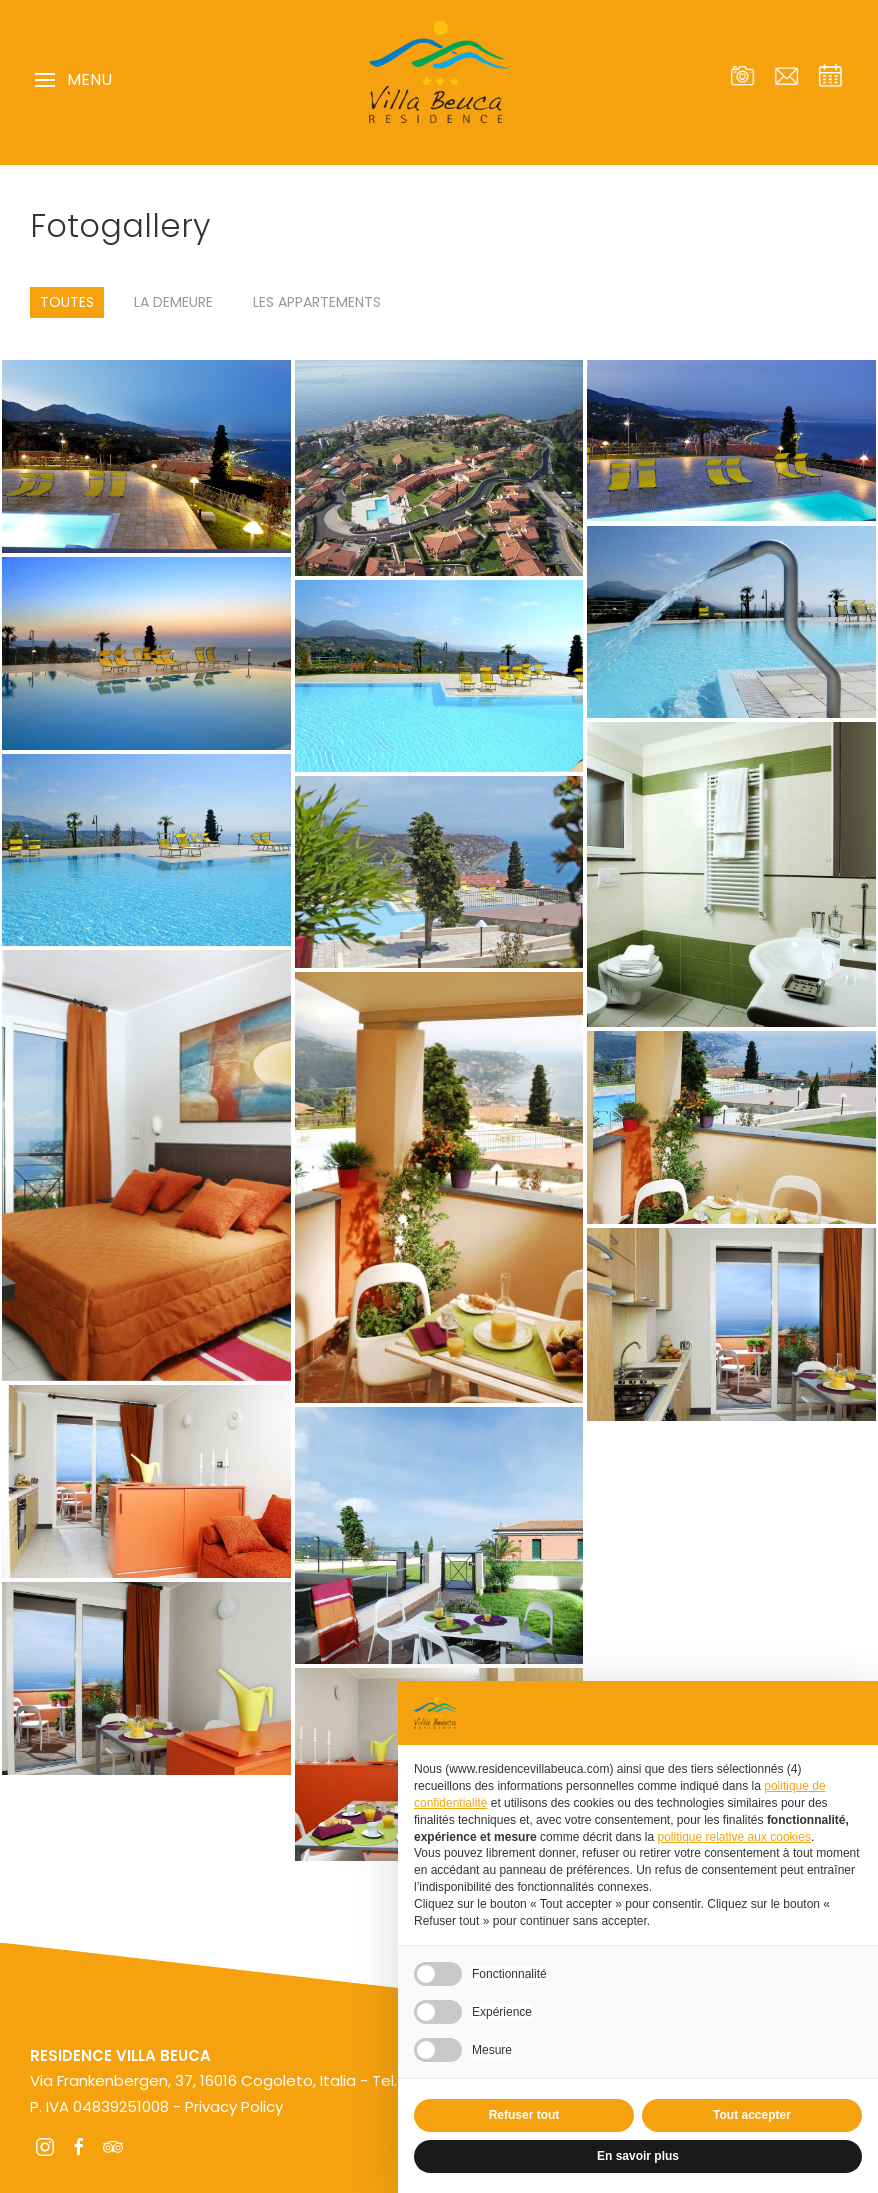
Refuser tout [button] (524, 2115)
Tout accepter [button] (752, 2115)
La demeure (173, 302)
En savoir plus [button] (638, 2156)
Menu (73, 80)
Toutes (67, 302)
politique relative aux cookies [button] (733, 1837)
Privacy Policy (234, 2106)
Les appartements (317, 302)
